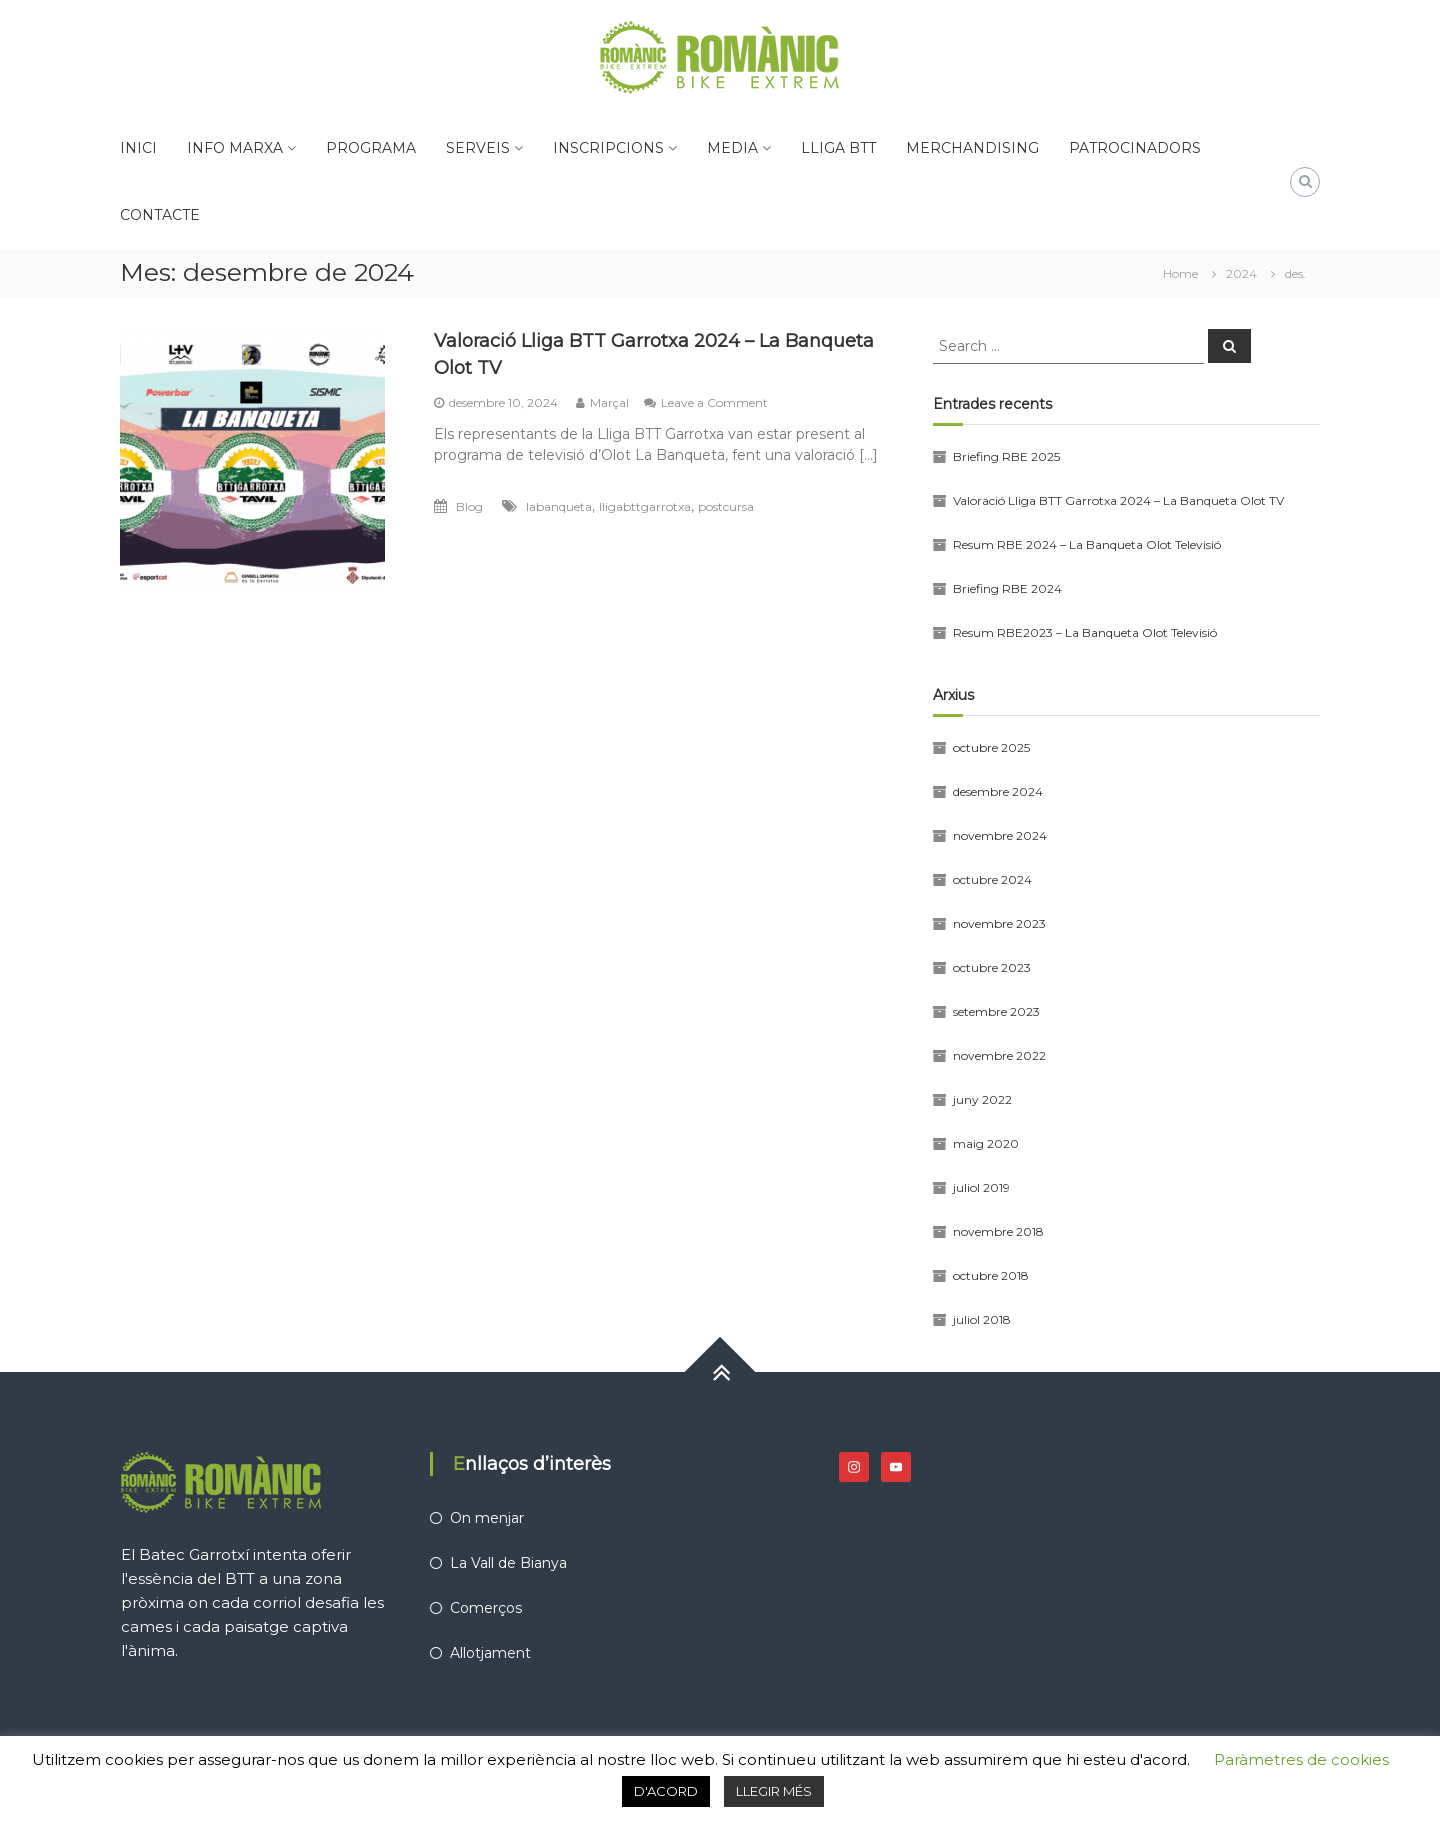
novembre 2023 (999, 923)
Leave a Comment (714, 402)
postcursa (726, 506)
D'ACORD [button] (666, 1791)
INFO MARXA (235, 148)
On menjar (487, 1518)
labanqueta (559, 506)
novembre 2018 (998, 1231)
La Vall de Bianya (508, 1563)
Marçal (609, 402)
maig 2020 (986, 1143)
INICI (138, 148)
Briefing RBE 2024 (1007, 588)
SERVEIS (478, 148)
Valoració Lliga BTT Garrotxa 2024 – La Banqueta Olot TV (1118, 500)
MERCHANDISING (972, 148)
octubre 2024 (992, 879)
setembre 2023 (996, 1011)
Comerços (486, 1608)
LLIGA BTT (838, 148)
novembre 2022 (999, 1055)
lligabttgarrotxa (645, 506)
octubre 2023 (992, 967)
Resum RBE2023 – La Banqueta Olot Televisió (1085, 632)
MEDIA (732, 148)
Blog (469, 506)
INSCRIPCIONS (608, 148)
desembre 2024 (998, 791)
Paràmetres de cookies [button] (1301, 1759)
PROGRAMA (371, 148)
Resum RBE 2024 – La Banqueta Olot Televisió (1087, 544)
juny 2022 (982, 1099)
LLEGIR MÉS (774, 1791)
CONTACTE (160, 215)
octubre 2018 (991, 1275)
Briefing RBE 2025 (1006, 456)
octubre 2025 (991, 747)
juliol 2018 (982, 1319)
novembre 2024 (1000, 835)
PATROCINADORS (1135, 148)
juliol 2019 (981, 1187)
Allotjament (490, 1653)
